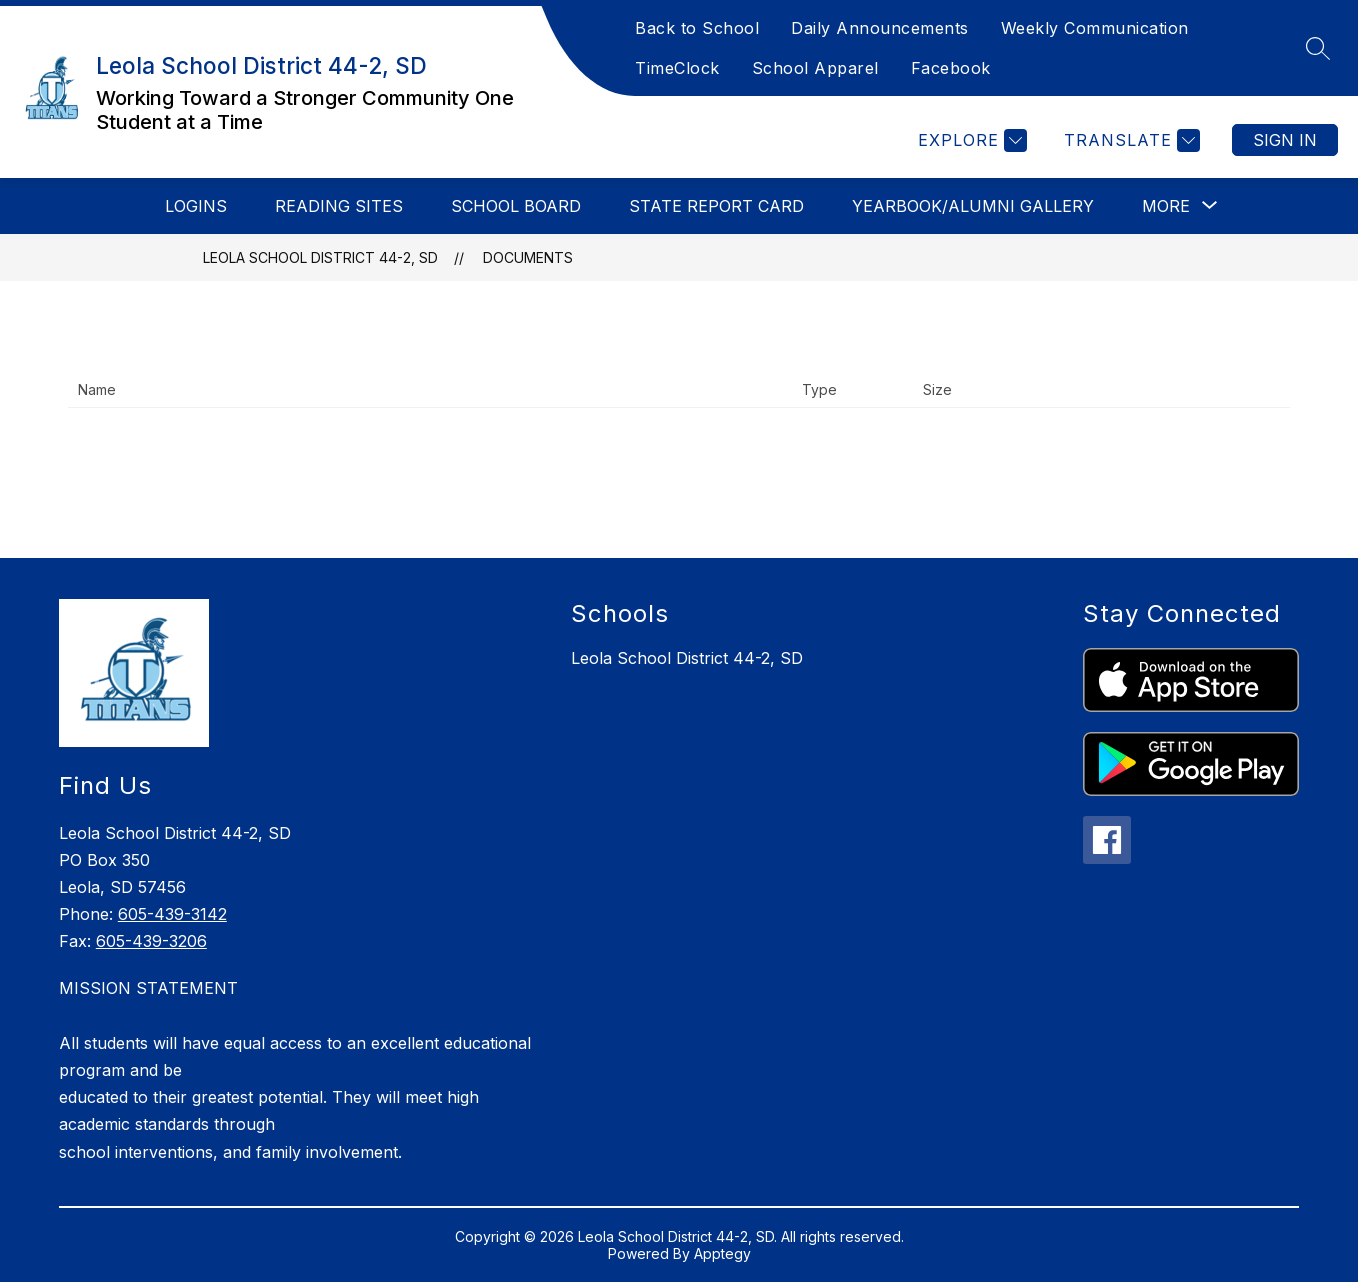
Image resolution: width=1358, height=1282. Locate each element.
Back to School (697, 28)
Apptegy (722, 1253)
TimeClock (677, 68)
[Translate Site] (1129, 140)
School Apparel (815, 68)
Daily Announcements (880, 28)
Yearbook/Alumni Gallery (973, 206)
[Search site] (1318, 48)
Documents (528, 257)
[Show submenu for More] (1166, 206)
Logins (196, 206)
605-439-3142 (172, 914)
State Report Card (716, 206)
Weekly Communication (1095, 28)
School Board (516, 206)
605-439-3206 (151, 941)
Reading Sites (339, 206)
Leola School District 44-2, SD (320, 257)
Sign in (1285, 140)
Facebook (951, 68)
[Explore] (970, 140)
